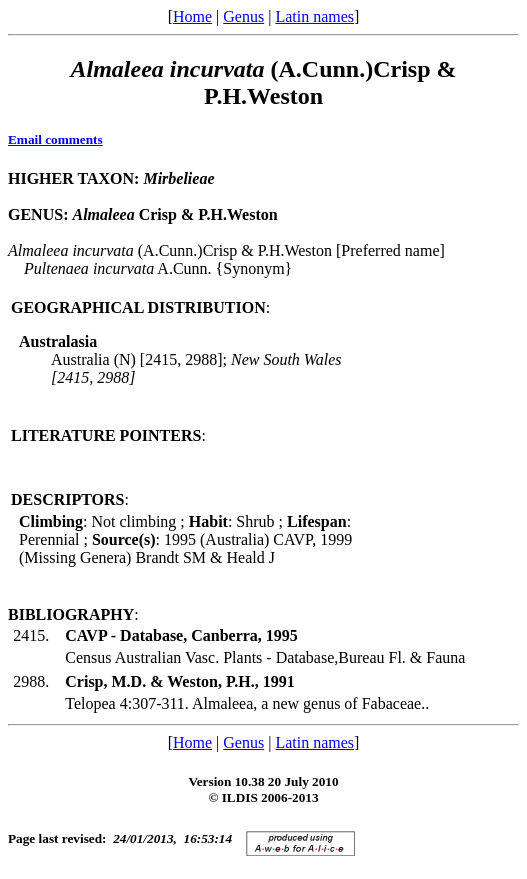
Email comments (55, 139)
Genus (243, 16)
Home (192, 16)
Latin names (314, 16)
